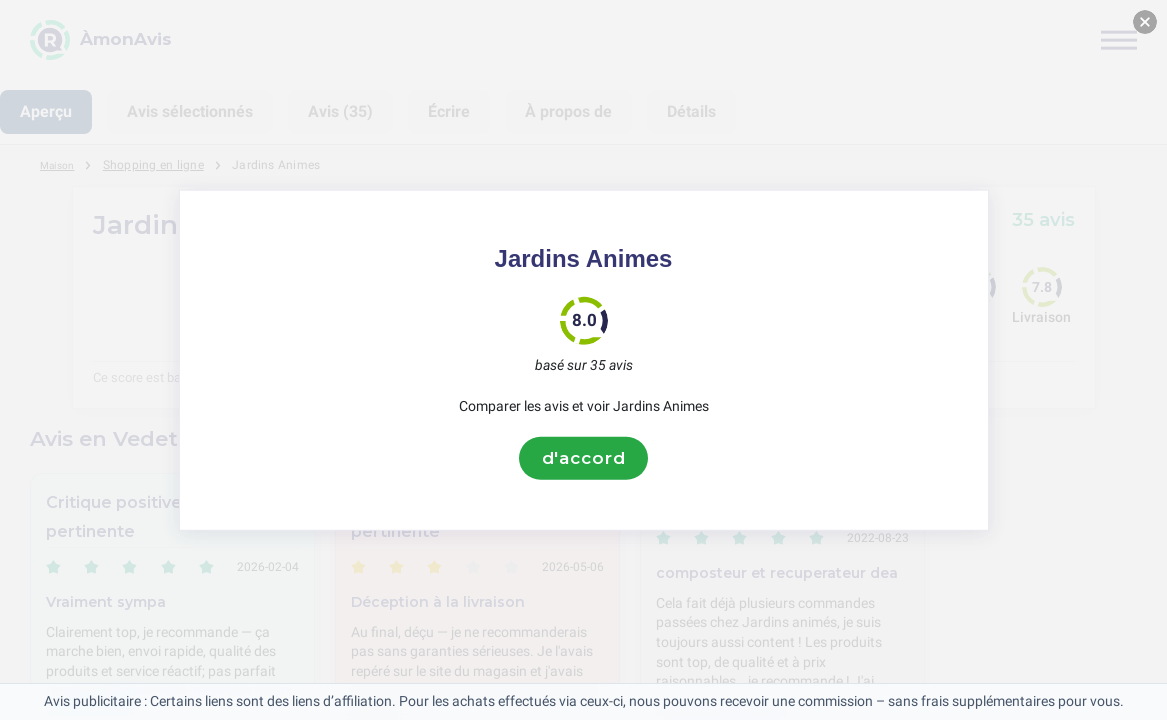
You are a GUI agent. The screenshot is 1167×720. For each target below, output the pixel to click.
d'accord (584, 458)
